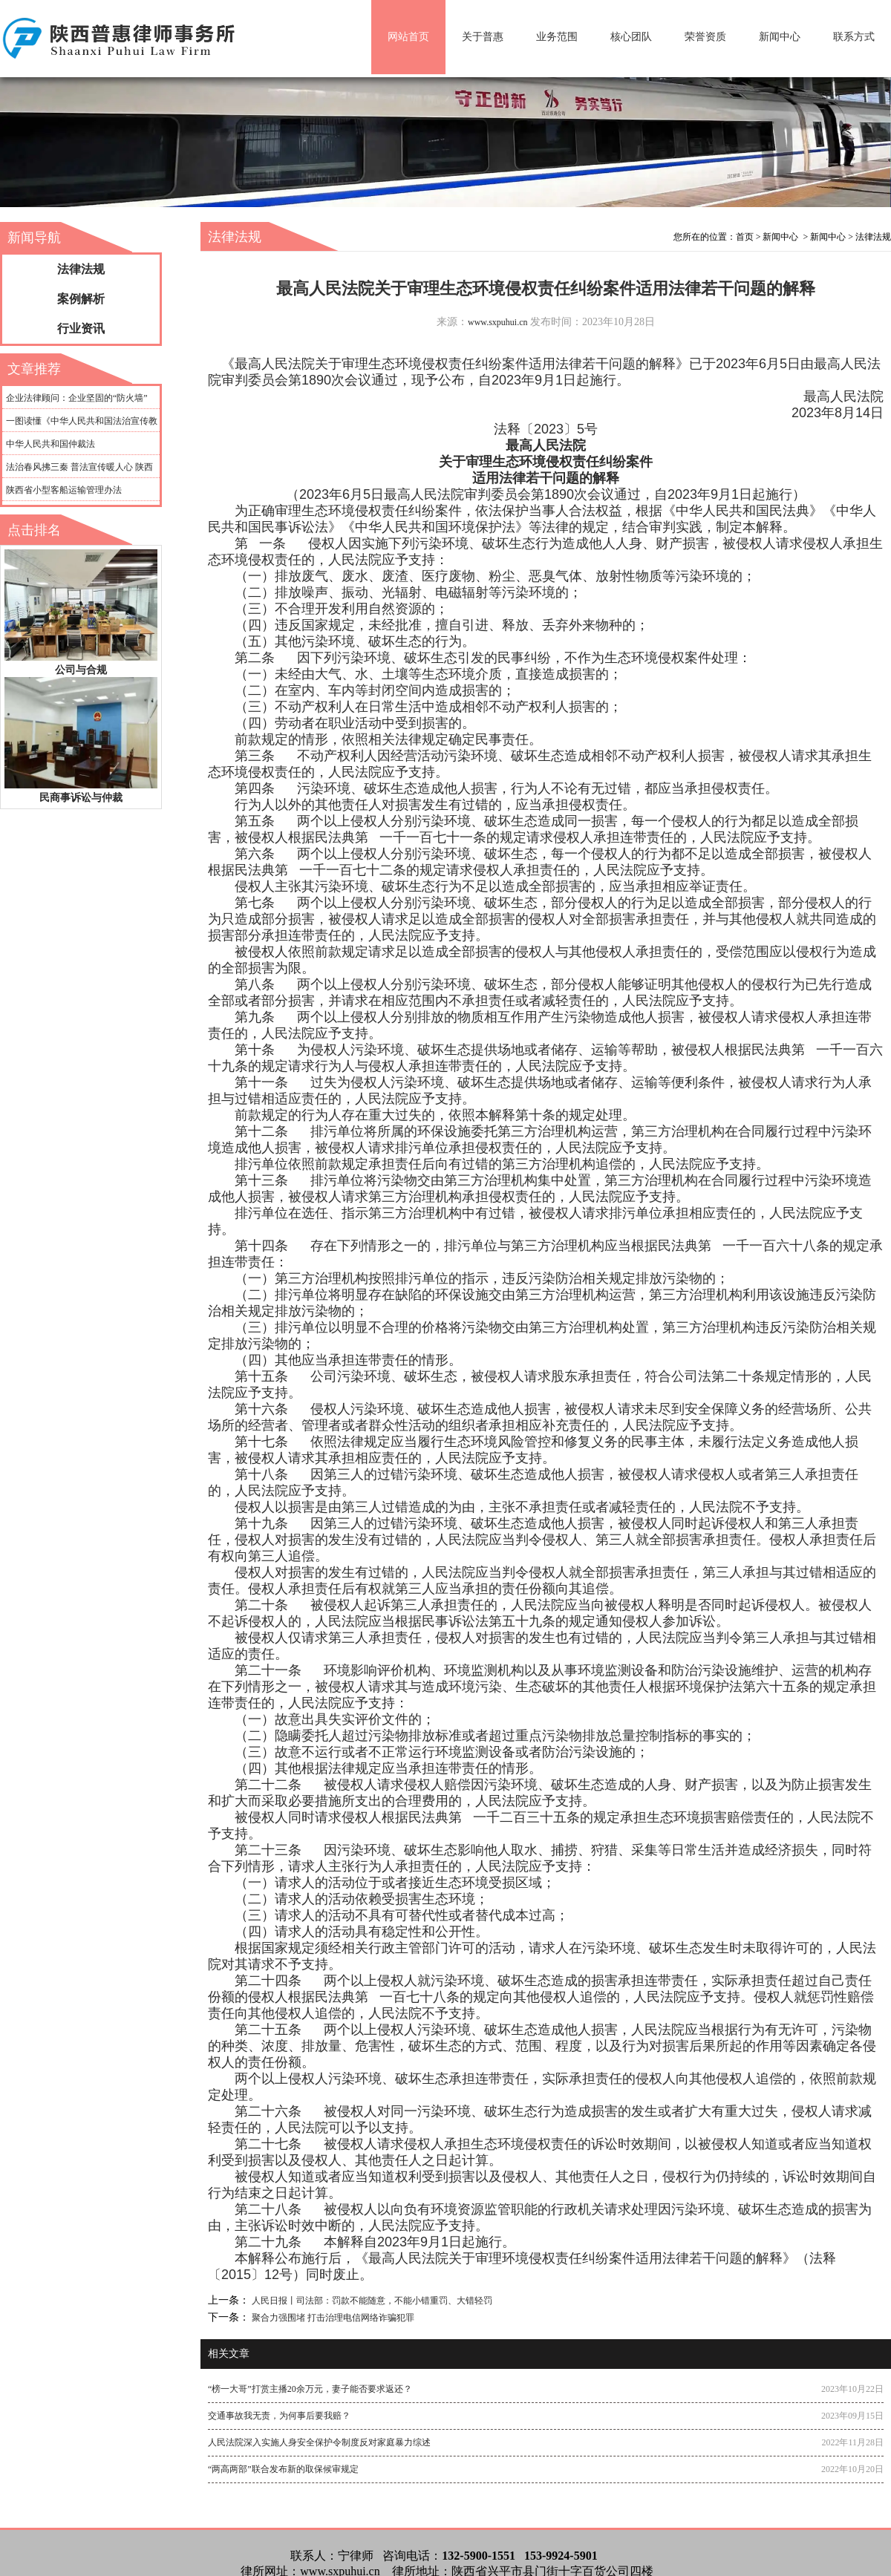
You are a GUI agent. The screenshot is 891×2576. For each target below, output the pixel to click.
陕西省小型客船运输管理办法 (64, 490)
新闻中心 (779, 36)
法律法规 (81, 269)
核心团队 (631, 36)
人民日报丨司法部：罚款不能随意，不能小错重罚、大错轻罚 (370, 2300)
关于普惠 (482, 36)
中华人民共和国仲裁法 (50, 444)
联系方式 (854, 36)
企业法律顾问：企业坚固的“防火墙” (77, 398)
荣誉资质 (705, 36)
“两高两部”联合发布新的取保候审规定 (283, 2469)
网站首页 (408, 36)
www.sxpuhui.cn (498, 322)
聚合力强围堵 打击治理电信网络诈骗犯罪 (331, 2317)
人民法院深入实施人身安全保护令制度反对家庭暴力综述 (319, 2442)
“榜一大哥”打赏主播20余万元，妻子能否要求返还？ (310, 2389)
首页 (745, 237)
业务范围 (557, 36)
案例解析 (81, 298)
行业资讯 (81, 328)
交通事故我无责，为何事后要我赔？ (279, 2415)
